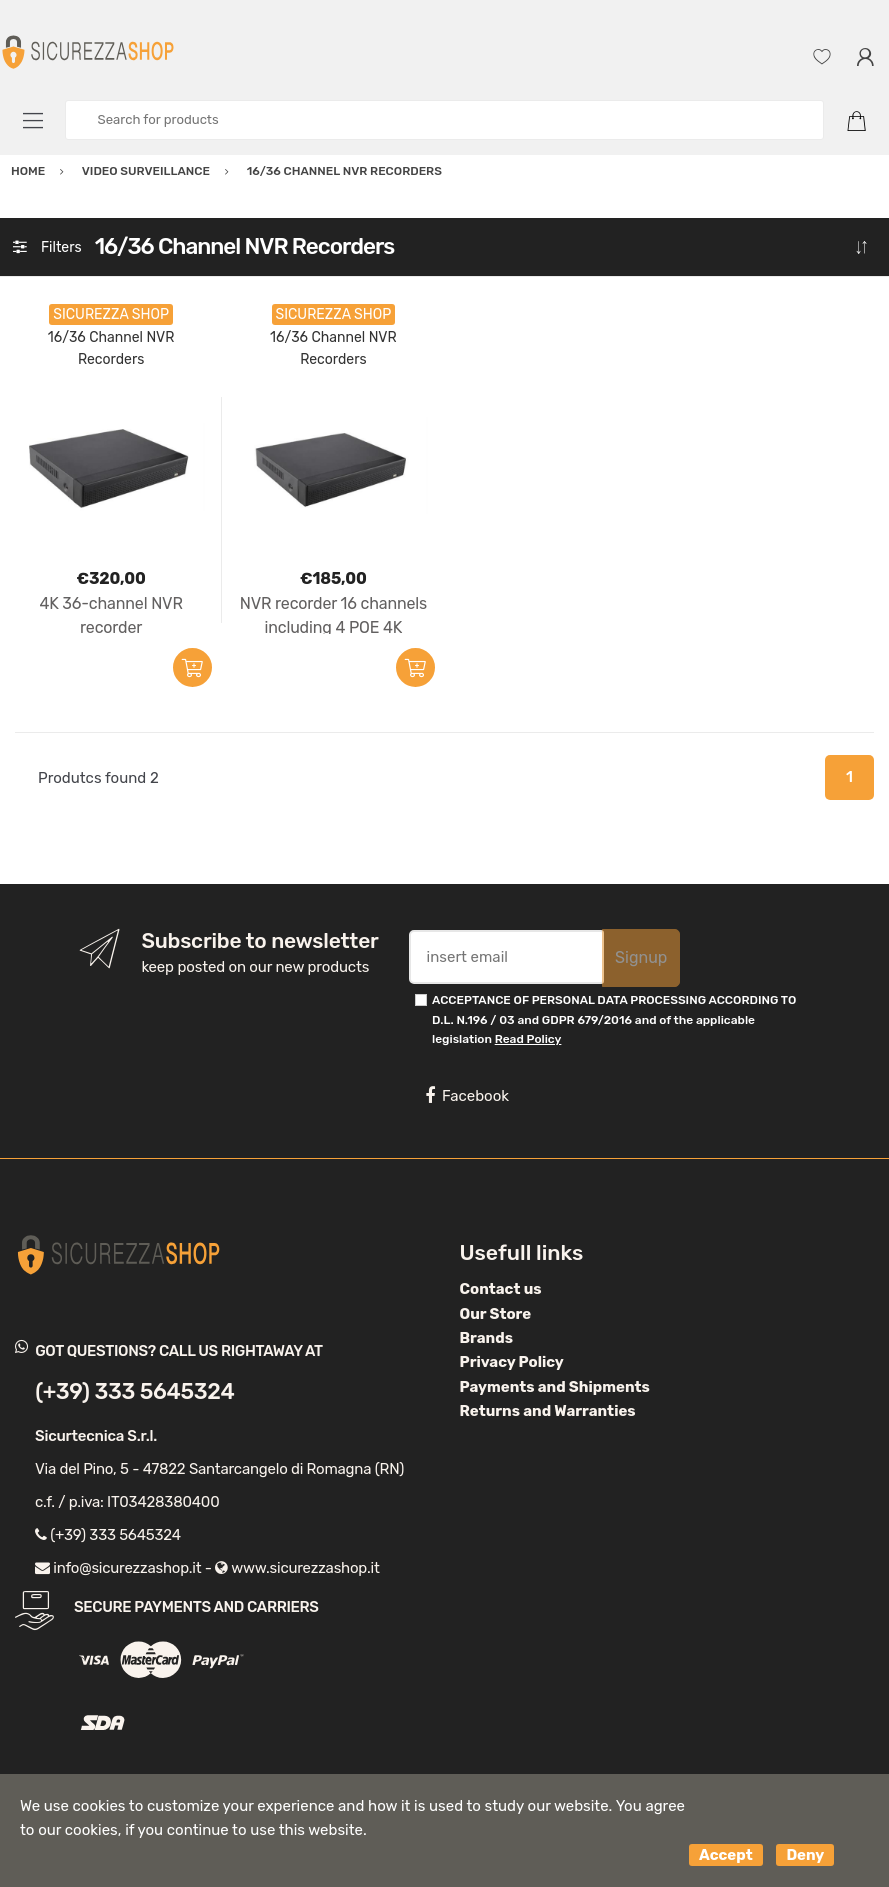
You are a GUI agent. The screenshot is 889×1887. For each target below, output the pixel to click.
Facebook (467, 1096)
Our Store (496, 1314)
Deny (805, 1855)
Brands (486, 1338)
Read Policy (528, 1039)
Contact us (501, 1289)
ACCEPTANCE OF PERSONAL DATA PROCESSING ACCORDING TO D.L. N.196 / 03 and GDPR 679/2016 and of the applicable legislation (614, 1019)
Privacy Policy (512, 1362)
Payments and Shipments (555, 1387)
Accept (726, 1855)
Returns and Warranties (548, 1411)
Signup (641, 957)
